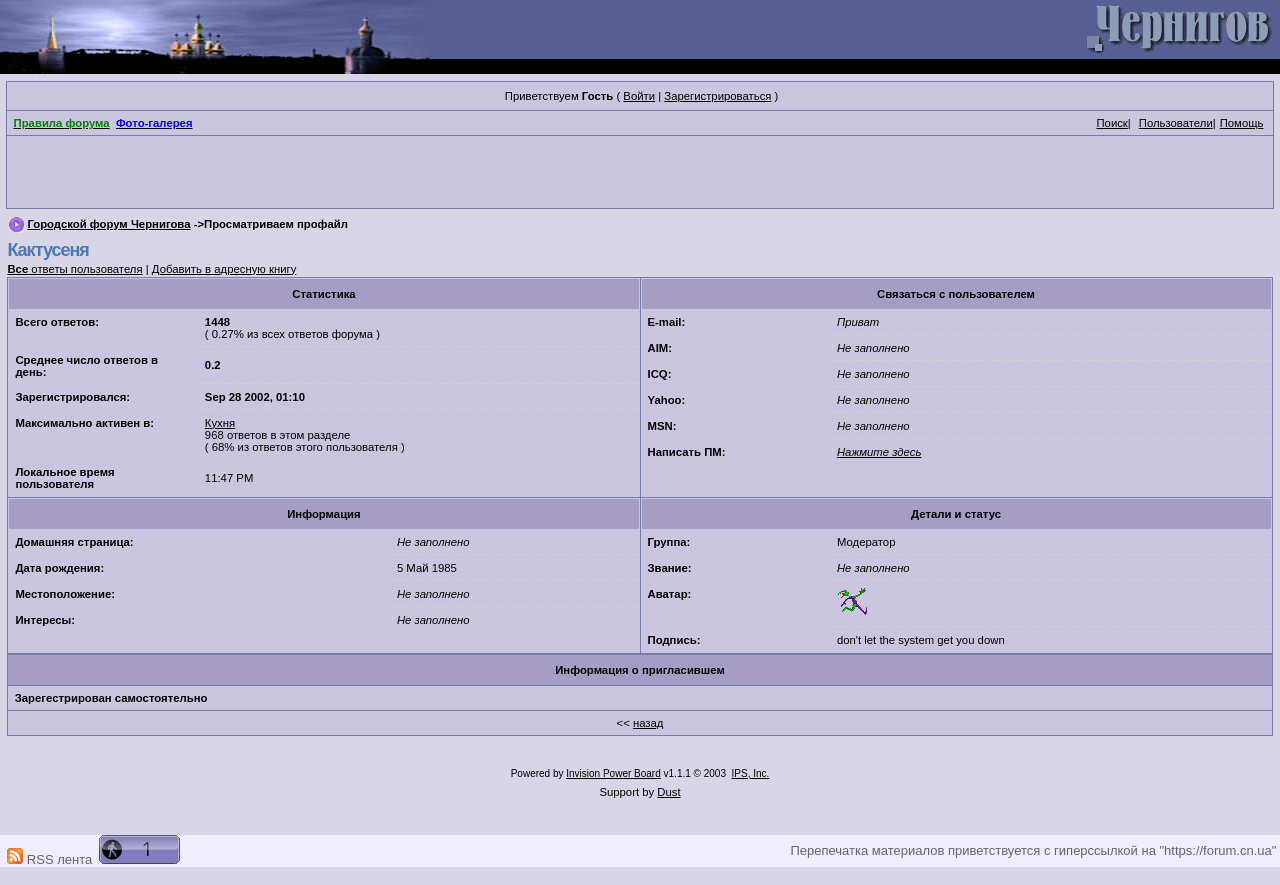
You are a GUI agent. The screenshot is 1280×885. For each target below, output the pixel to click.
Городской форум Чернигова (108, 224)
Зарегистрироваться (717, 96)
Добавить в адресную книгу (224, 269)
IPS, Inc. (751, 773)
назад (648, 723)
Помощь (1242, 123)
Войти (639, 96)
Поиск (1111, 123)
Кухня (220, 423)
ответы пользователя (74, 269)
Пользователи (1176, 123)
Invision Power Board (613, 773)
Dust (668, 792)
